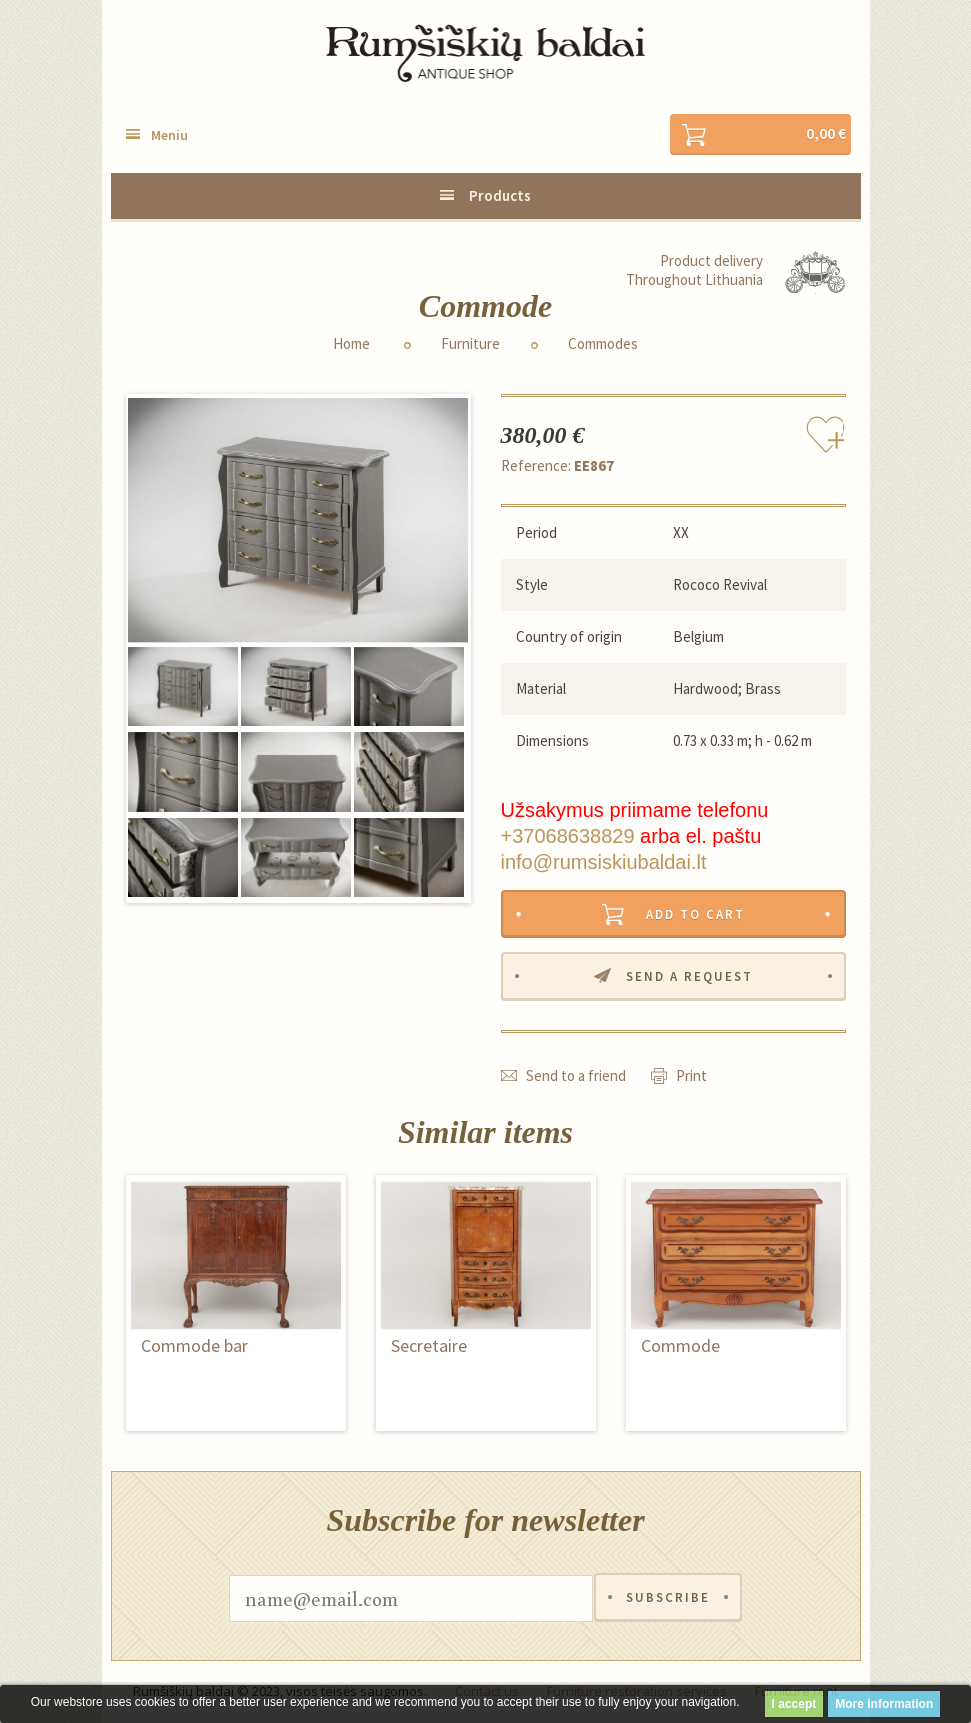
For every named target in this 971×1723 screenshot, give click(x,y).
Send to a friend (576, 1076)
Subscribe (668, 1599)
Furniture (470, 344)
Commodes (603, 344)
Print (691, 1076)
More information (884, 1704)
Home (351, 344)
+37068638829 (568, 836)
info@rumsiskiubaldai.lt (604, 862)
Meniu (169, 135)
